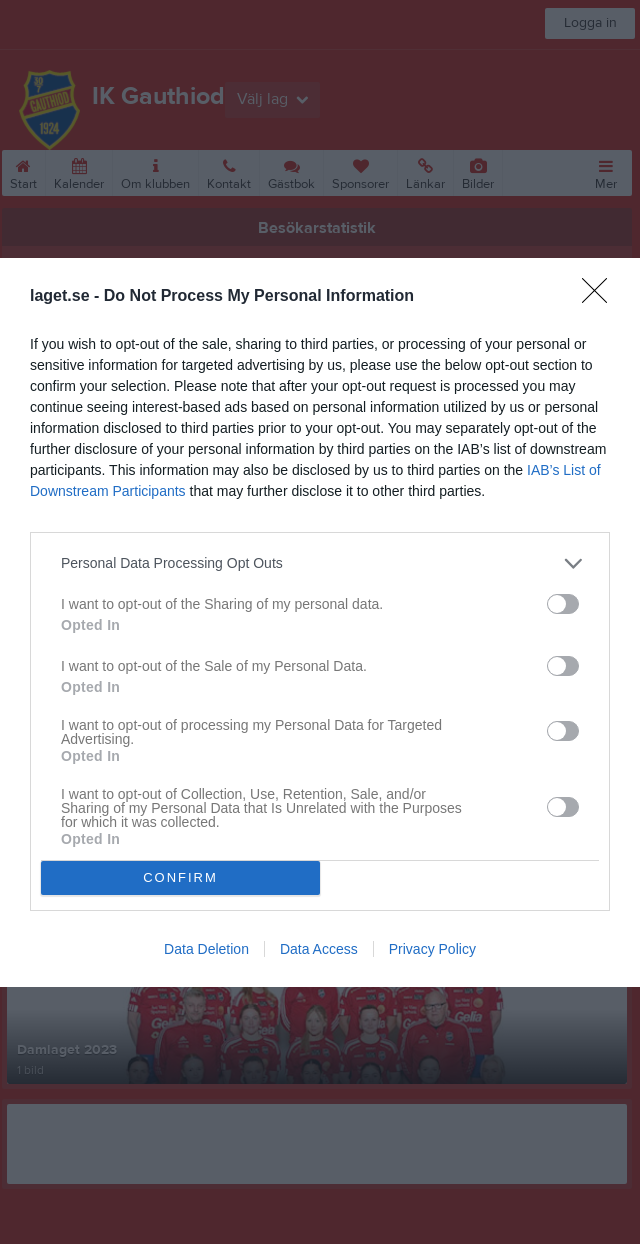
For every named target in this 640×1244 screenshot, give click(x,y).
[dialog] (320, 622)
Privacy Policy (432, 949)
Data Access (319, 949)
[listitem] (320, 563)
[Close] (601, 297)
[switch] (563, 604)
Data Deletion (206, 949)
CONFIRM (180, 877)
